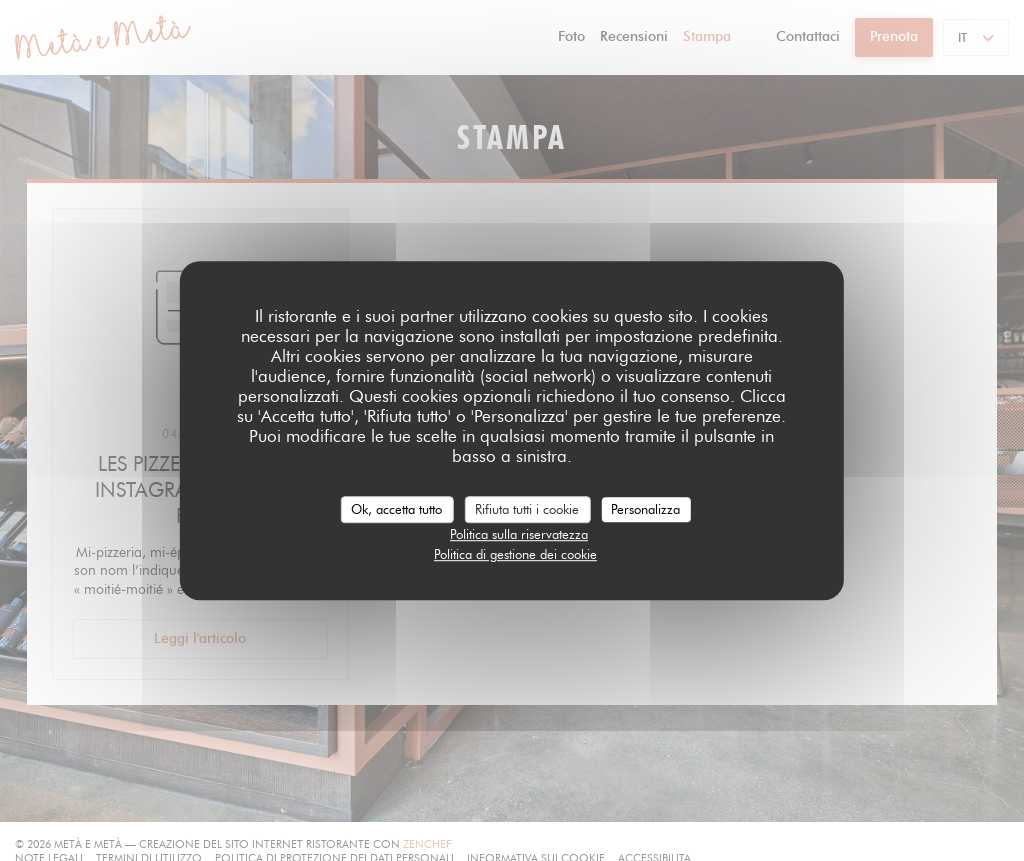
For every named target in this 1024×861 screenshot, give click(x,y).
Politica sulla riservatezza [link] (519, 534)
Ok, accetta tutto (396, 509)
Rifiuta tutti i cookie (527, 509)
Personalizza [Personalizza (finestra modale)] (645, 509)
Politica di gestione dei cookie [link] (515, 554)
